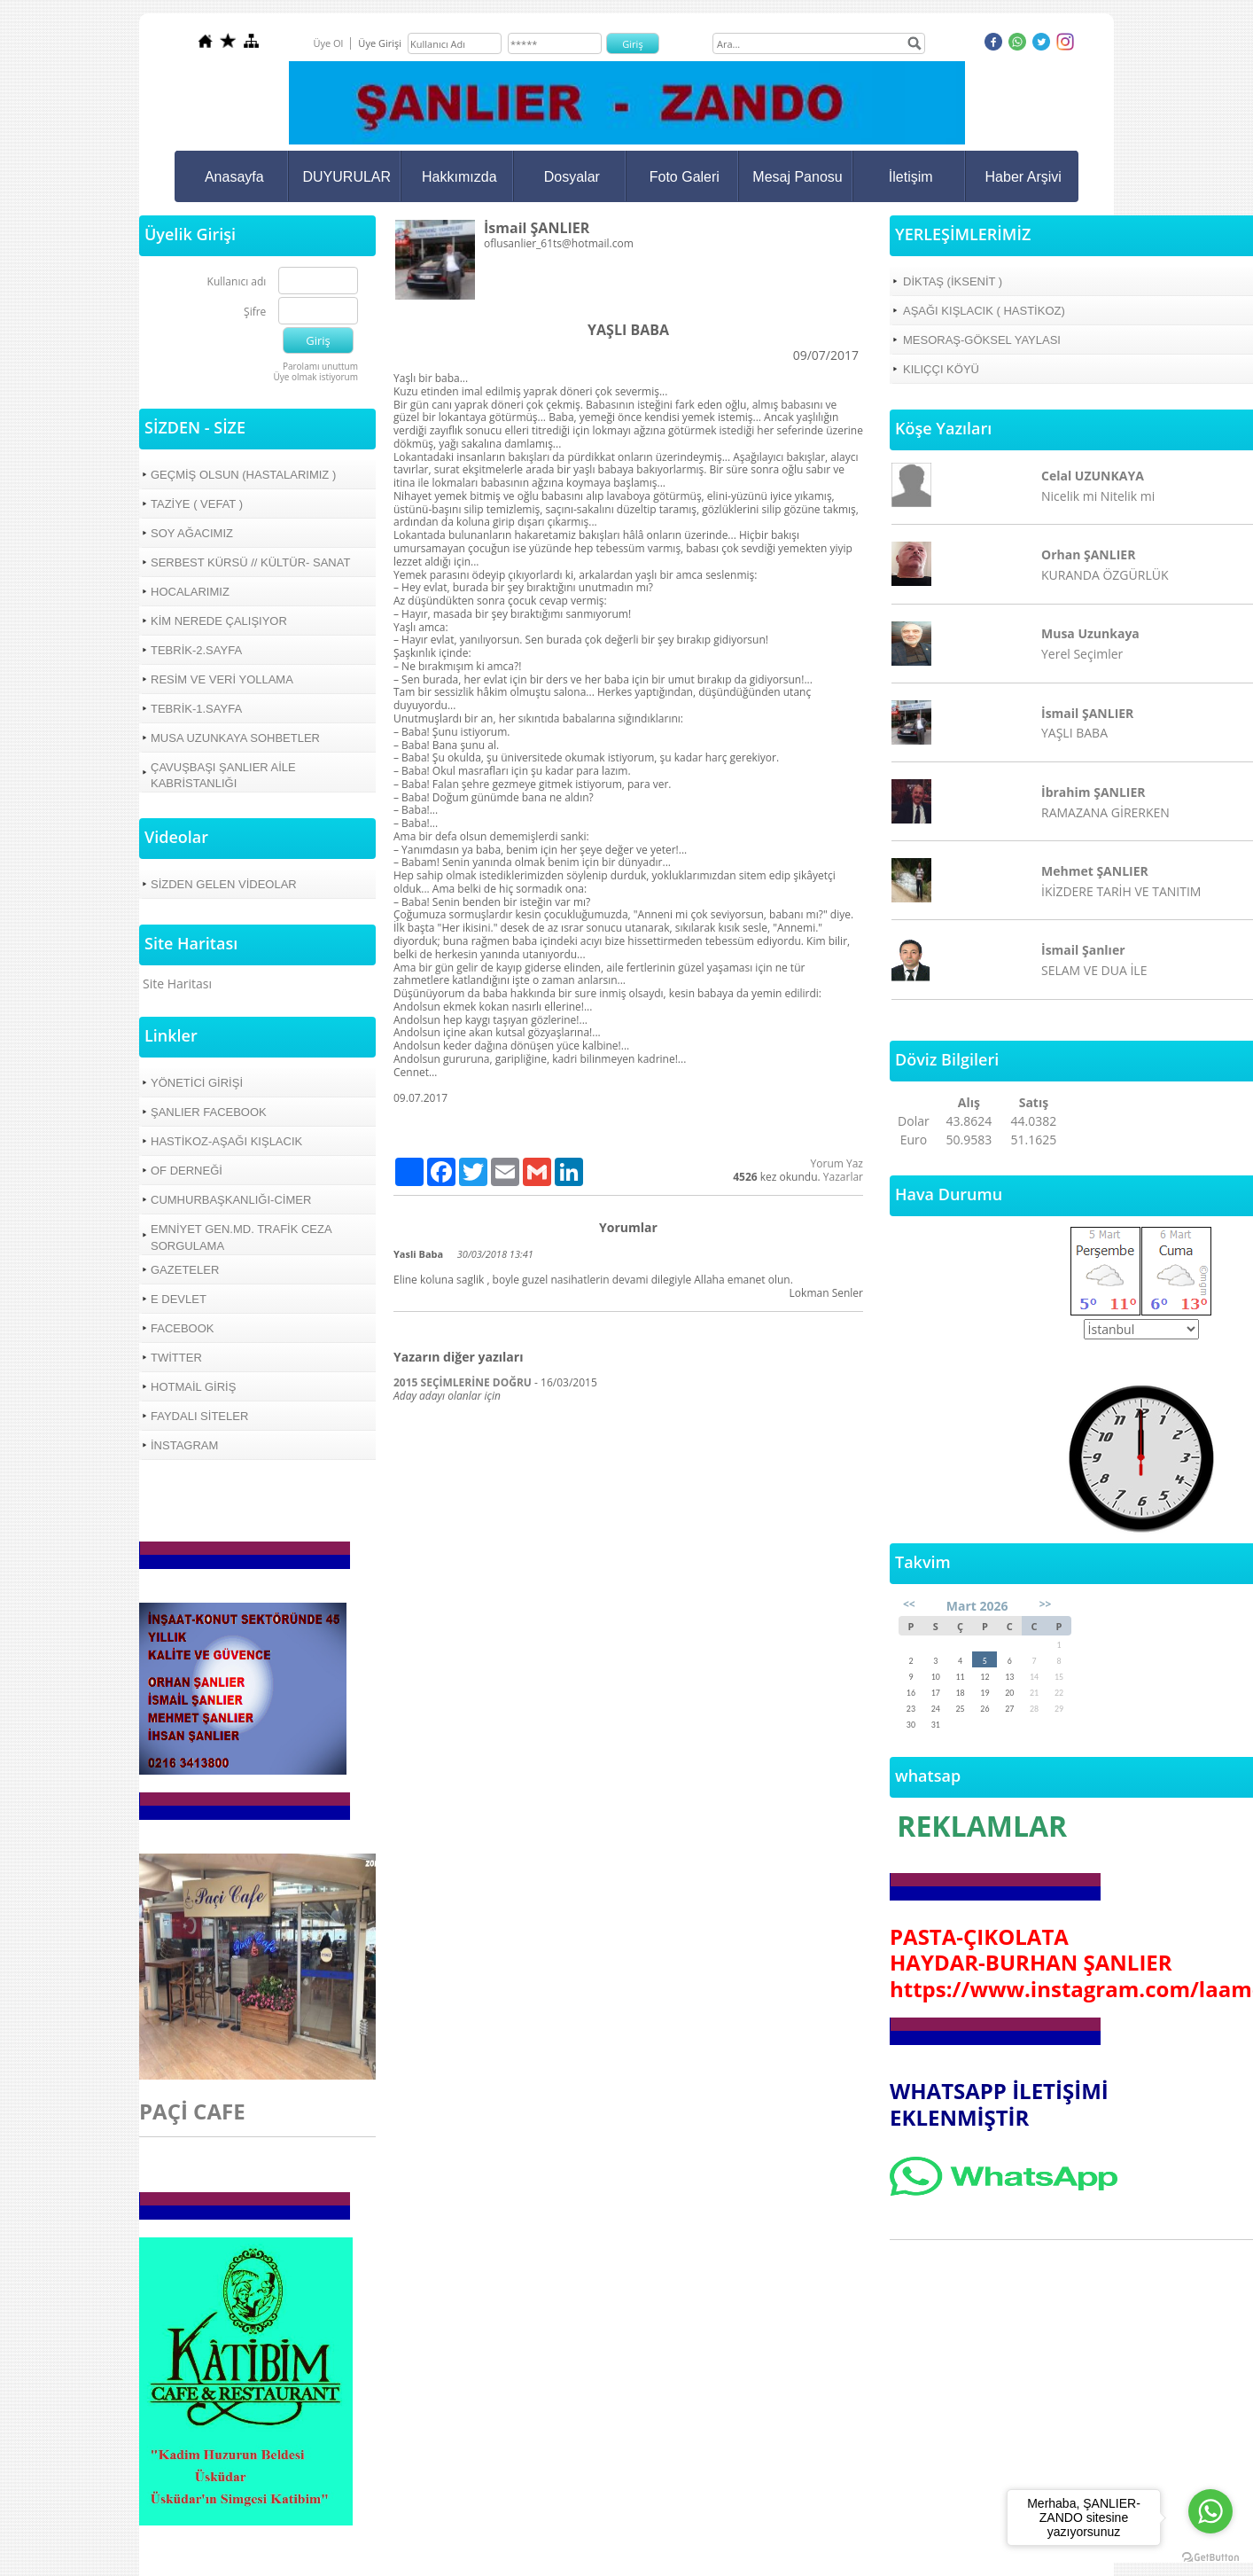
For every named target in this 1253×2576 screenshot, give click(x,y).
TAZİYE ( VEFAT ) (197, 504)
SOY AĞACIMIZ (192, 533)
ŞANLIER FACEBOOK (209, 1112)
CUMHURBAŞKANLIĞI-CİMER (231, 1199)
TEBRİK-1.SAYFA (196, 708)
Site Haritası (177, 983)
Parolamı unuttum (320, 366)
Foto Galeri (685, 176)
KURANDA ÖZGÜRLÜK (1104, 574)
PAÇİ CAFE (192, 2111)
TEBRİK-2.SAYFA (196, 650)
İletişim (911, 176)
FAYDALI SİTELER (199, 1416)
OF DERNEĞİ (186, 1170)
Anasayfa (234, 176)
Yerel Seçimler (1082, 653)
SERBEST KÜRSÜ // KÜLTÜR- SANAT (250, 562)
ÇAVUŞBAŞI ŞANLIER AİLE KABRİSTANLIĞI (223, 775)
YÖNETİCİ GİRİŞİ (197, 1082)
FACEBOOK (182, 1328)
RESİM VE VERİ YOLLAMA (222, 679)
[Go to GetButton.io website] (1210, 2558)
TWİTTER (176, 1357)
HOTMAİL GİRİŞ (193, 1386)
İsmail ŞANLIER (1087, 713)
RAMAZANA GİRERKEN (1105, 812)
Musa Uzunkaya (1090, 633)
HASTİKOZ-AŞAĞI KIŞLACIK (226, 1141)
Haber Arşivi (1023, 176)
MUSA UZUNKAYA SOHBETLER (235, 738)
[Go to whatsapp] (1210, 2511)
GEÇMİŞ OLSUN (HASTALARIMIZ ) (243, 474)
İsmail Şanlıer (1083, 949)
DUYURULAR (347, 176)
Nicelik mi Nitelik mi (1098, 496)
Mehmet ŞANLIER (1094, 871)
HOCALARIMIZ (190, 591)
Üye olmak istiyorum (315, 377)
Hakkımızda (459, 176)
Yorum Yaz (837, 1163)
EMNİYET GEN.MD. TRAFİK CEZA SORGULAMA (241, 1237)
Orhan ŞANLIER (1088, 554)
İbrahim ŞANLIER (1093, 792)
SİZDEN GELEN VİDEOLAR (224, 884)
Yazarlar (843, 1176)
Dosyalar (572, 176)
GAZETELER (185, 1269)
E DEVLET (178, 1299)
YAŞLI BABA (1074, 732)
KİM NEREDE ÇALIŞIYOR (219, 621)
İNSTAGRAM (184, 1445)
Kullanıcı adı (237, 282)
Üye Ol (328, 43)
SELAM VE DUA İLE (1094, 970)
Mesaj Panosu (797, 176)
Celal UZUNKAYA (1092, 475)
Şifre (255, 312)
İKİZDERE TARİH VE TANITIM (1121, 891)
